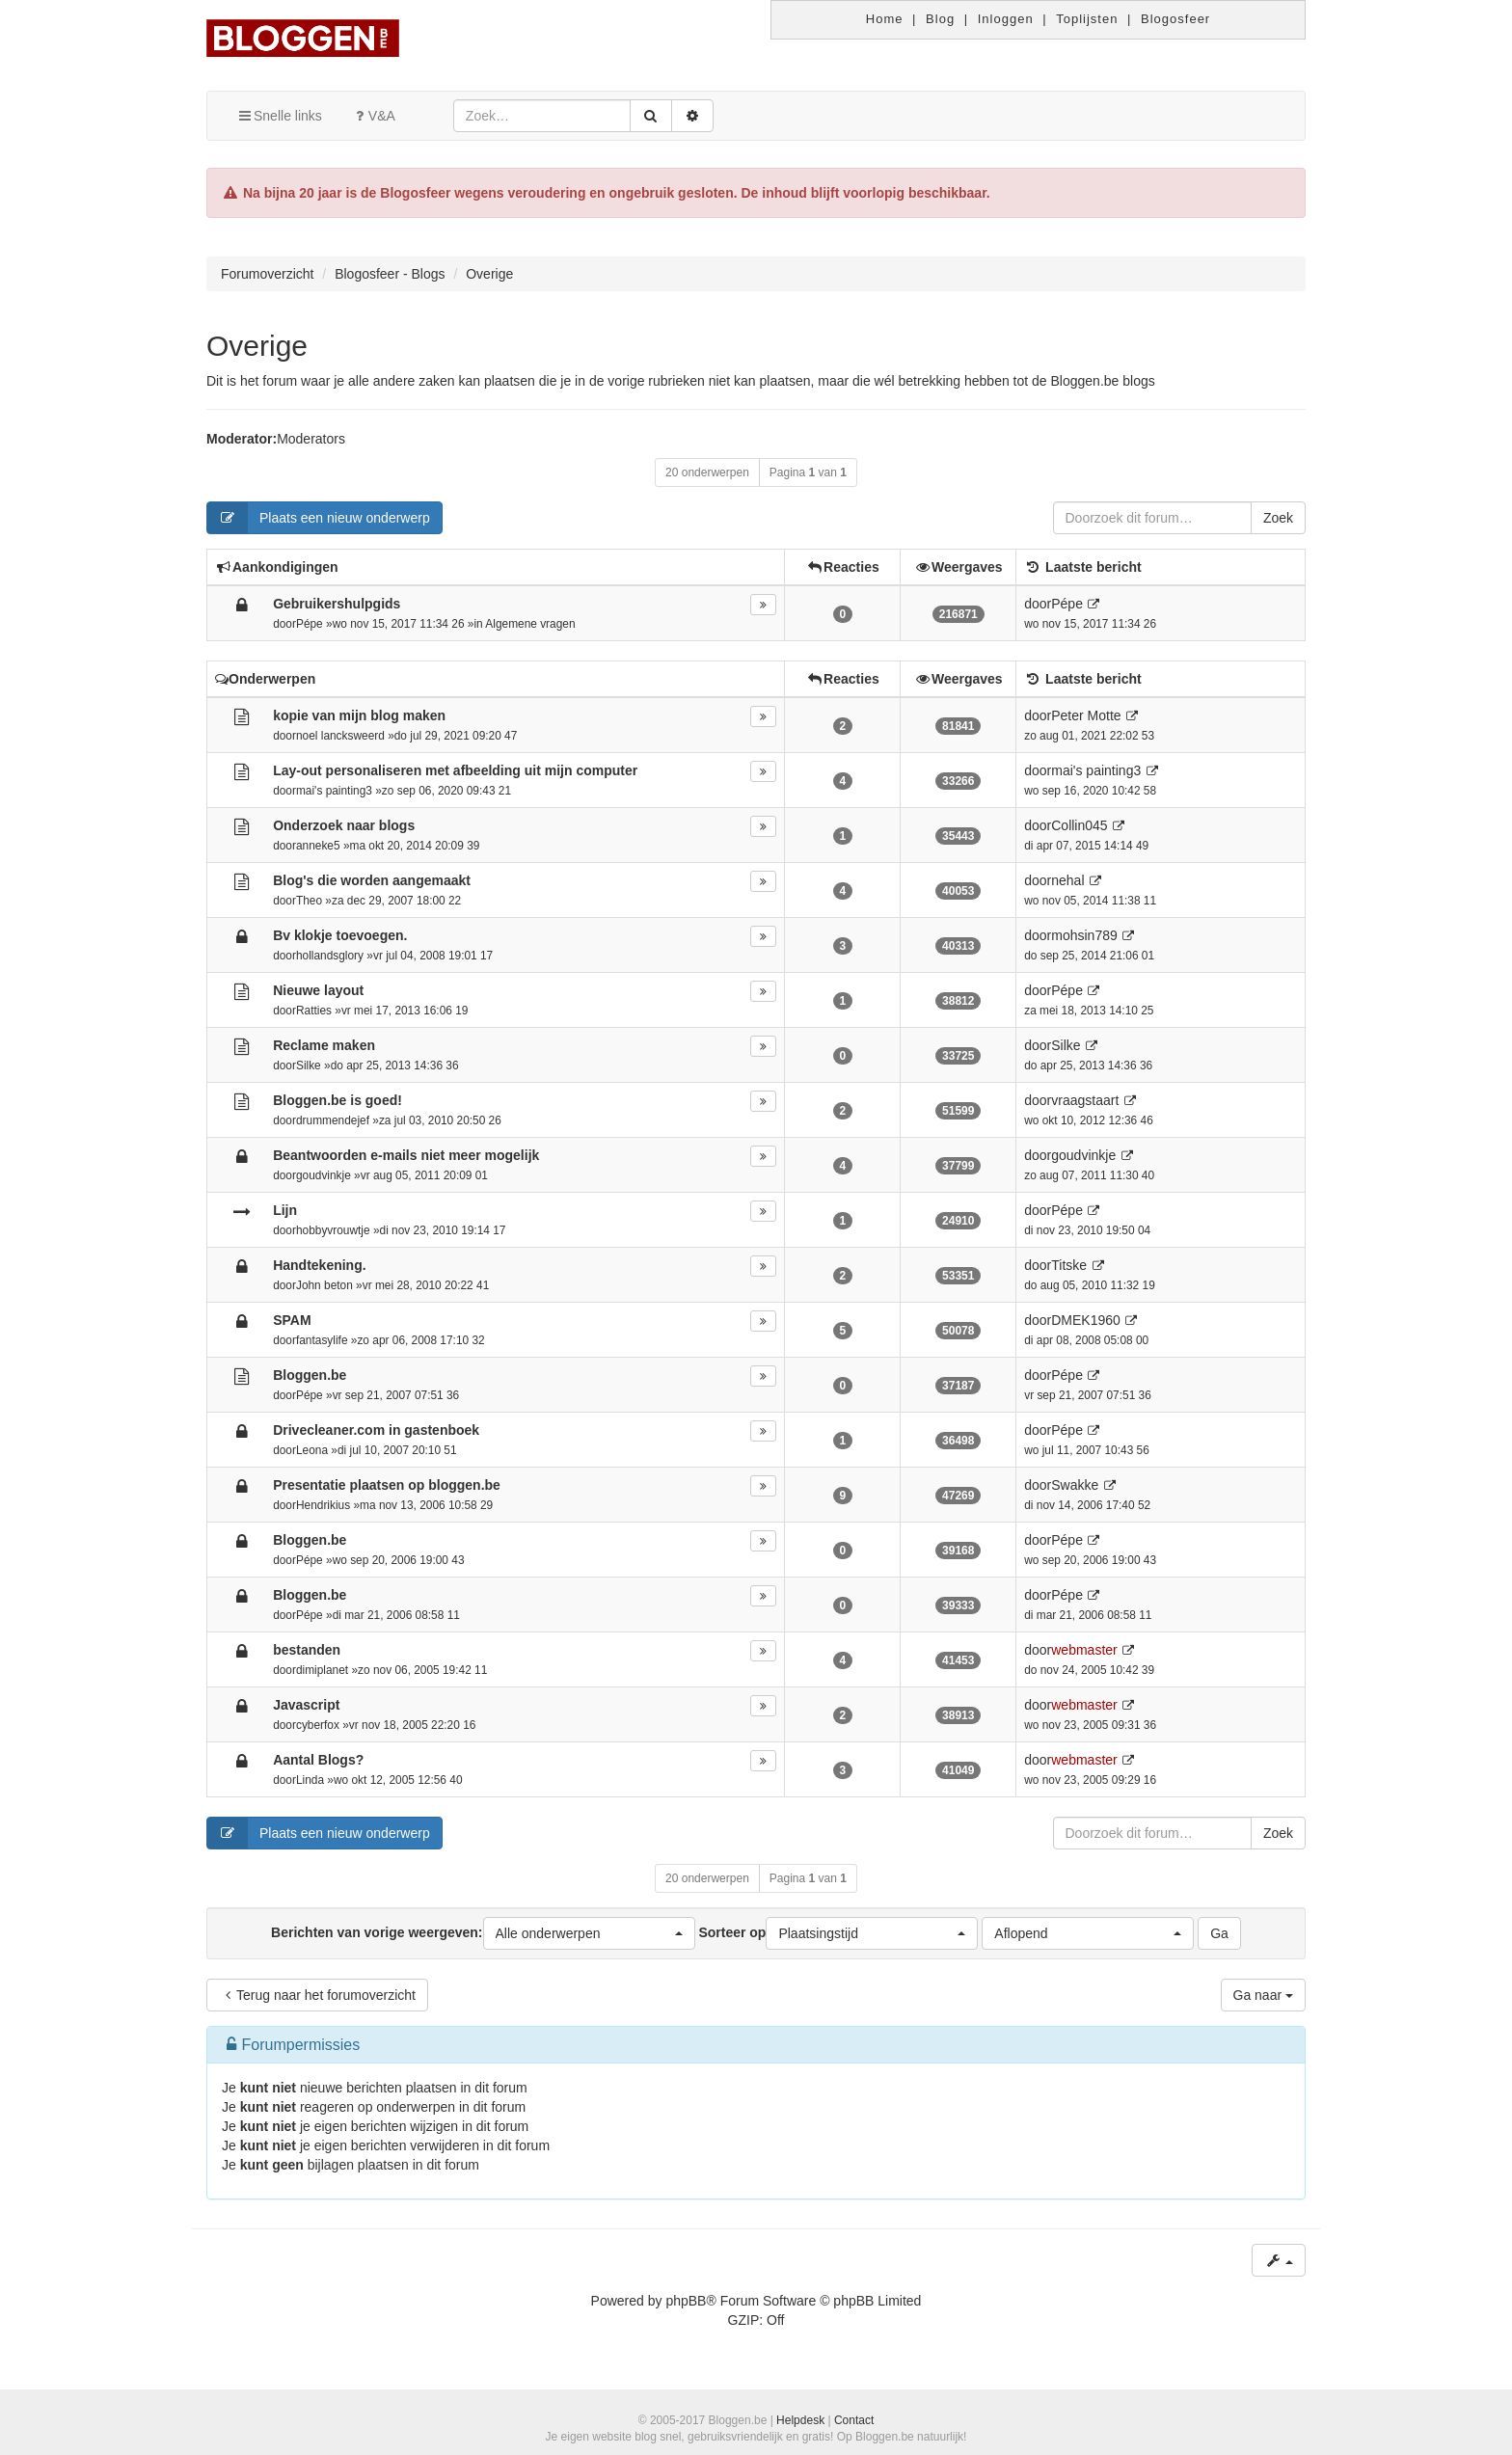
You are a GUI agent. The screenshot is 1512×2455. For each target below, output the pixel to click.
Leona (312, 1450)
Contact (854, 2420)
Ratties (314, 1010)
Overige (257, 346)
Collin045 (1079, 825)
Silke (308, 1065)
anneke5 (318, 845)
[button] (589, 1933)
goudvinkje (323, 1175)
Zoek (1278, 518)
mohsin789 (1084, 935)
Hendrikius (323, 1505)
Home (885, 19)
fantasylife (322, 1340)
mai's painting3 (334, 790)
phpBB (685, 2300)
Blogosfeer (1175, 19)
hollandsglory (330, 955)
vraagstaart (1085, 1100)
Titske (1069, 1265)
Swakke (1074, 1485)
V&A (373, 115)
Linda (310, 1780)
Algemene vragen (530, 624)
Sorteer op (838, 1933)
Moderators (311, 438)
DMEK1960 (1085, 1320)
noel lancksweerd (340, 735)
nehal (1067, 880)
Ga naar (1263, 1995)
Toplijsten (1087, 19)
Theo (309, 900)
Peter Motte (1085, 715)
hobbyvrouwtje (333, 1230)
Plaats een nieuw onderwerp (318, 517)
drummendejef (332, 1120)
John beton (324, 1285)
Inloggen (1006, 19)
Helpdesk (800, 2420)
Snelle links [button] (279, 115)
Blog (940, 19)
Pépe (309, 624)
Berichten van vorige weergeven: (482, 1933)
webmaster (1084, 1650)
